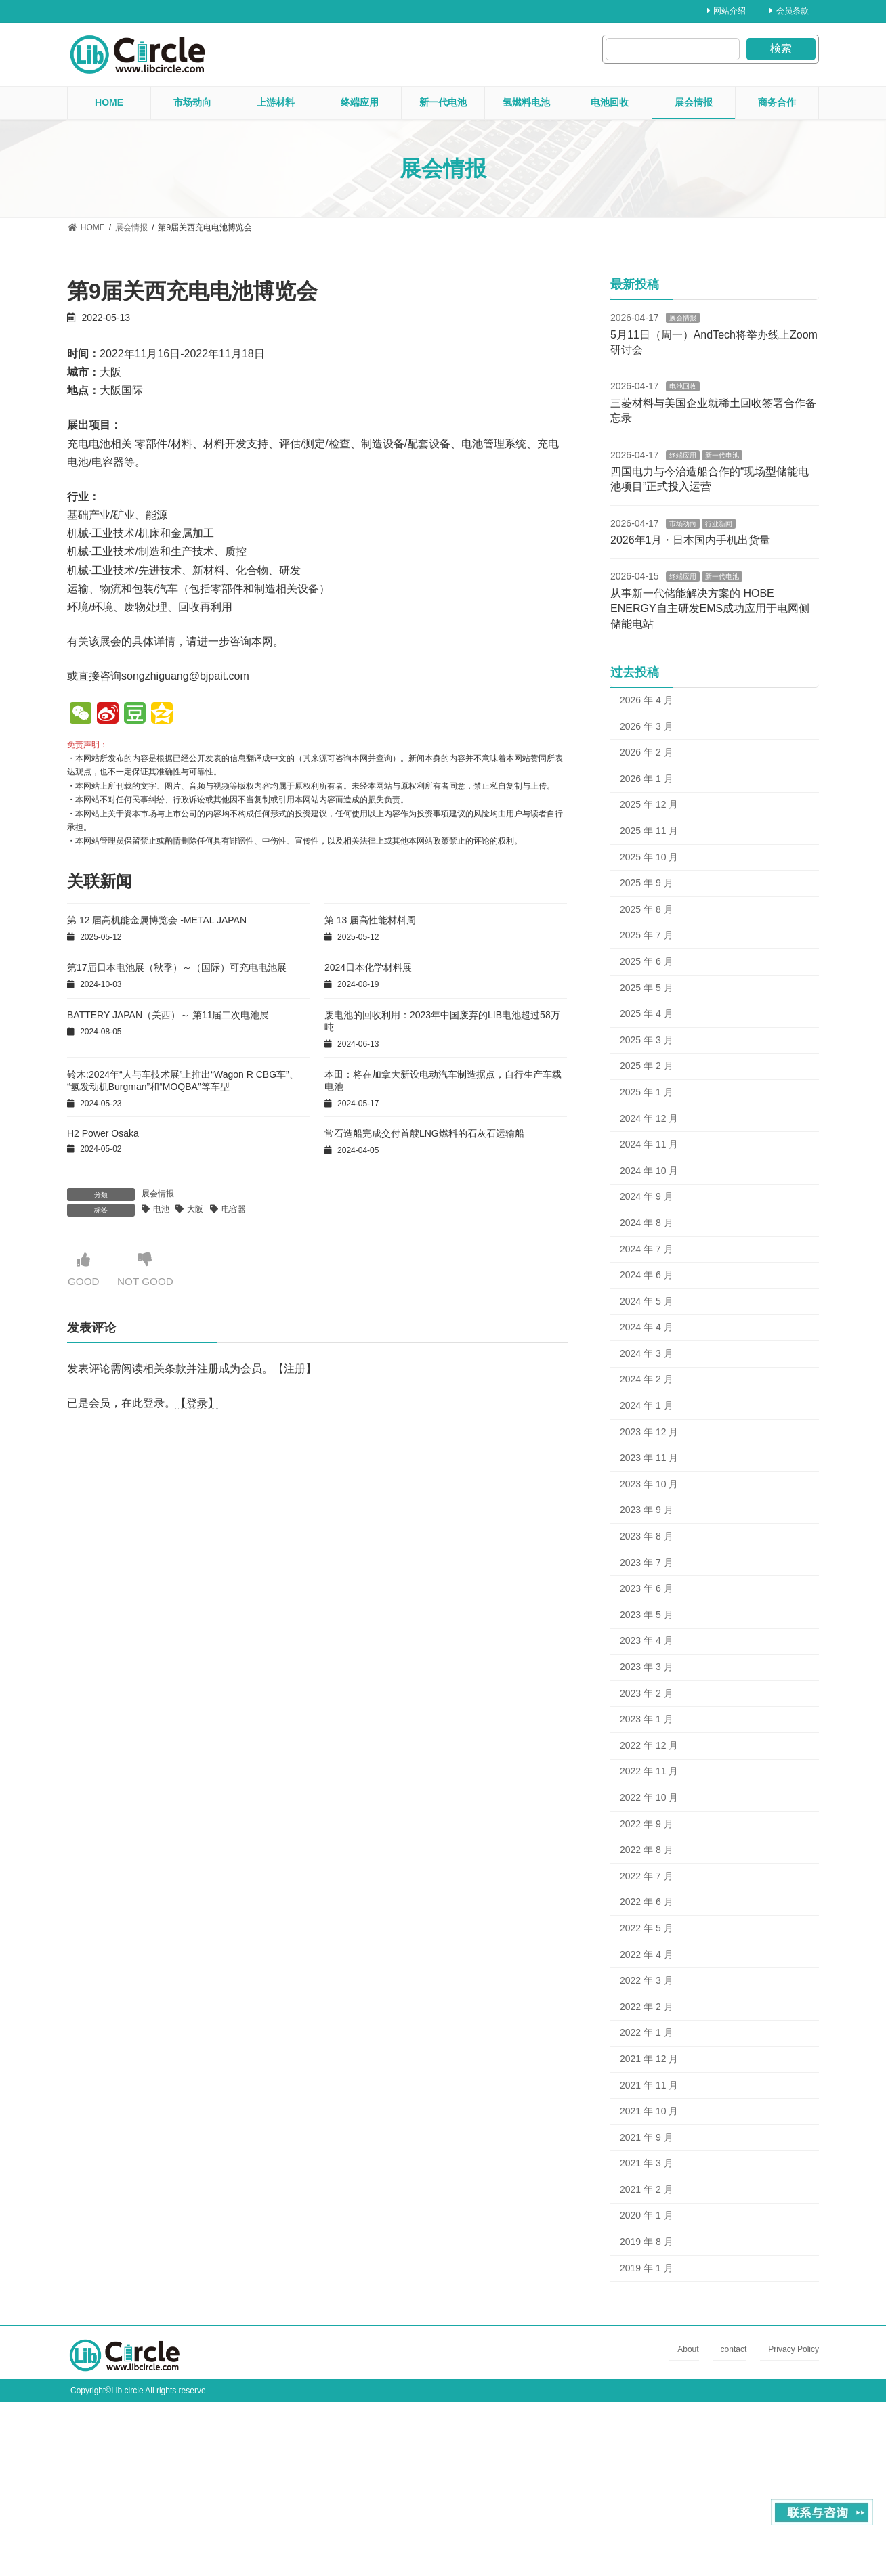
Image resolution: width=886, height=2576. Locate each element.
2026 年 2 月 (646, 752)
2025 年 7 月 (646, 935)
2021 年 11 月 (649, 2084)
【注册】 (294, 1368)
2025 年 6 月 (646, 961)
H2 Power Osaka (103, 1133)
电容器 (234, 1209)
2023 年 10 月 (649, 1484)
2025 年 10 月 (649, 857)
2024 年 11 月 (649, 1144)
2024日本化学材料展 (368, 967)
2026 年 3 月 (646, 726)
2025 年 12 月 (649, 804)
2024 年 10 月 (649, 1170)
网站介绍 (726, 11)
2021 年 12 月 (649, 2058)
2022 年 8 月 (646, 1849)
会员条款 (789, 11)
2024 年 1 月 (646, 1405)
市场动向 (682, 523)
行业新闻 (718, 523)
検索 (781, 48)
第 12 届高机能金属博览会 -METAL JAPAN (157, 920)
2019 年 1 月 (646, 2268)
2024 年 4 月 (646, 1327)
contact (734, 2350)
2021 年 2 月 (646, 2189)
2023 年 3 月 (646, 1666)
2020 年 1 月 (646, 2215)
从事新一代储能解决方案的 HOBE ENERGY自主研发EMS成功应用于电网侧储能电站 (709, 609)
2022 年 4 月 (646, 1954)
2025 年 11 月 (649, 830)
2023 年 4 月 (646, 1640)
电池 (161, 1209)
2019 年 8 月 (646, 2241)
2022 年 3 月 (646, 1980)
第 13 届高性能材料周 (370, 920)
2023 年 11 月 (649, 1457)
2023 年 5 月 (646, 1614)
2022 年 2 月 (646, 2006)
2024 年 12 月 (649, 1118)
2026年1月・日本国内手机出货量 (690, 540)
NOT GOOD (148, 1270)
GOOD (84, 1270)
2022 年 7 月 (646, 1876)
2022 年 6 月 (646, 1901)
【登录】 (197, 1403)
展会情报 (158, 1193)
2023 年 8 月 (646, 1536)
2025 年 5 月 (646, 987)
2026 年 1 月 (646, 778)
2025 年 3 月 (646, 1039)
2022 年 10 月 (649, 1797)
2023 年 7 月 (646, 1562)
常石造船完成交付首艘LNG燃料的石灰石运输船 (424, 1133)
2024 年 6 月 (646, 1274)
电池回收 (682, 386)
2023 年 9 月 (646, 1509)
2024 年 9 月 (646, 1196)
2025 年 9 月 (646, 882)
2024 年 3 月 (646, 1353)
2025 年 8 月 (646, 909)
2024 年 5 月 (646, 1301)
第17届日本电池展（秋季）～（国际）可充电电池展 (177, 967)
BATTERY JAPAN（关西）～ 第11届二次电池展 (168, 1014)
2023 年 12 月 (649, 1431)
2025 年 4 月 (646, 1013)
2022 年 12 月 (649, 1745)
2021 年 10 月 (649, 2110)
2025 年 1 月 (646, 1092)
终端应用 (682, 455)
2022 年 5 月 (646, 1928)
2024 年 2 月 (646, 1379)
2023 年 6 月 (646, 1588)
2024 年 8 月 (646, 1222)
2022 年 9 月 (646, 1823)
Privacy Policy (793, 2350)
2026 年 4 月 (646, 700)
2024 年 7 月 (646, 1248)
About (687, 2350)
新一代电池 (722, 455)
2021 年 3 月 (646, 2163)
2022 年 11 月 (649, 1771)
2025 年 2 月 (646, 1065)
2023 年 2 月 (646, 1693)
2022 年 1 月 (646, 2032)
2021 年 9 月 (646, 2137)
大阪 (195, 1209)
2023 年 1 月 (646, 1718)
